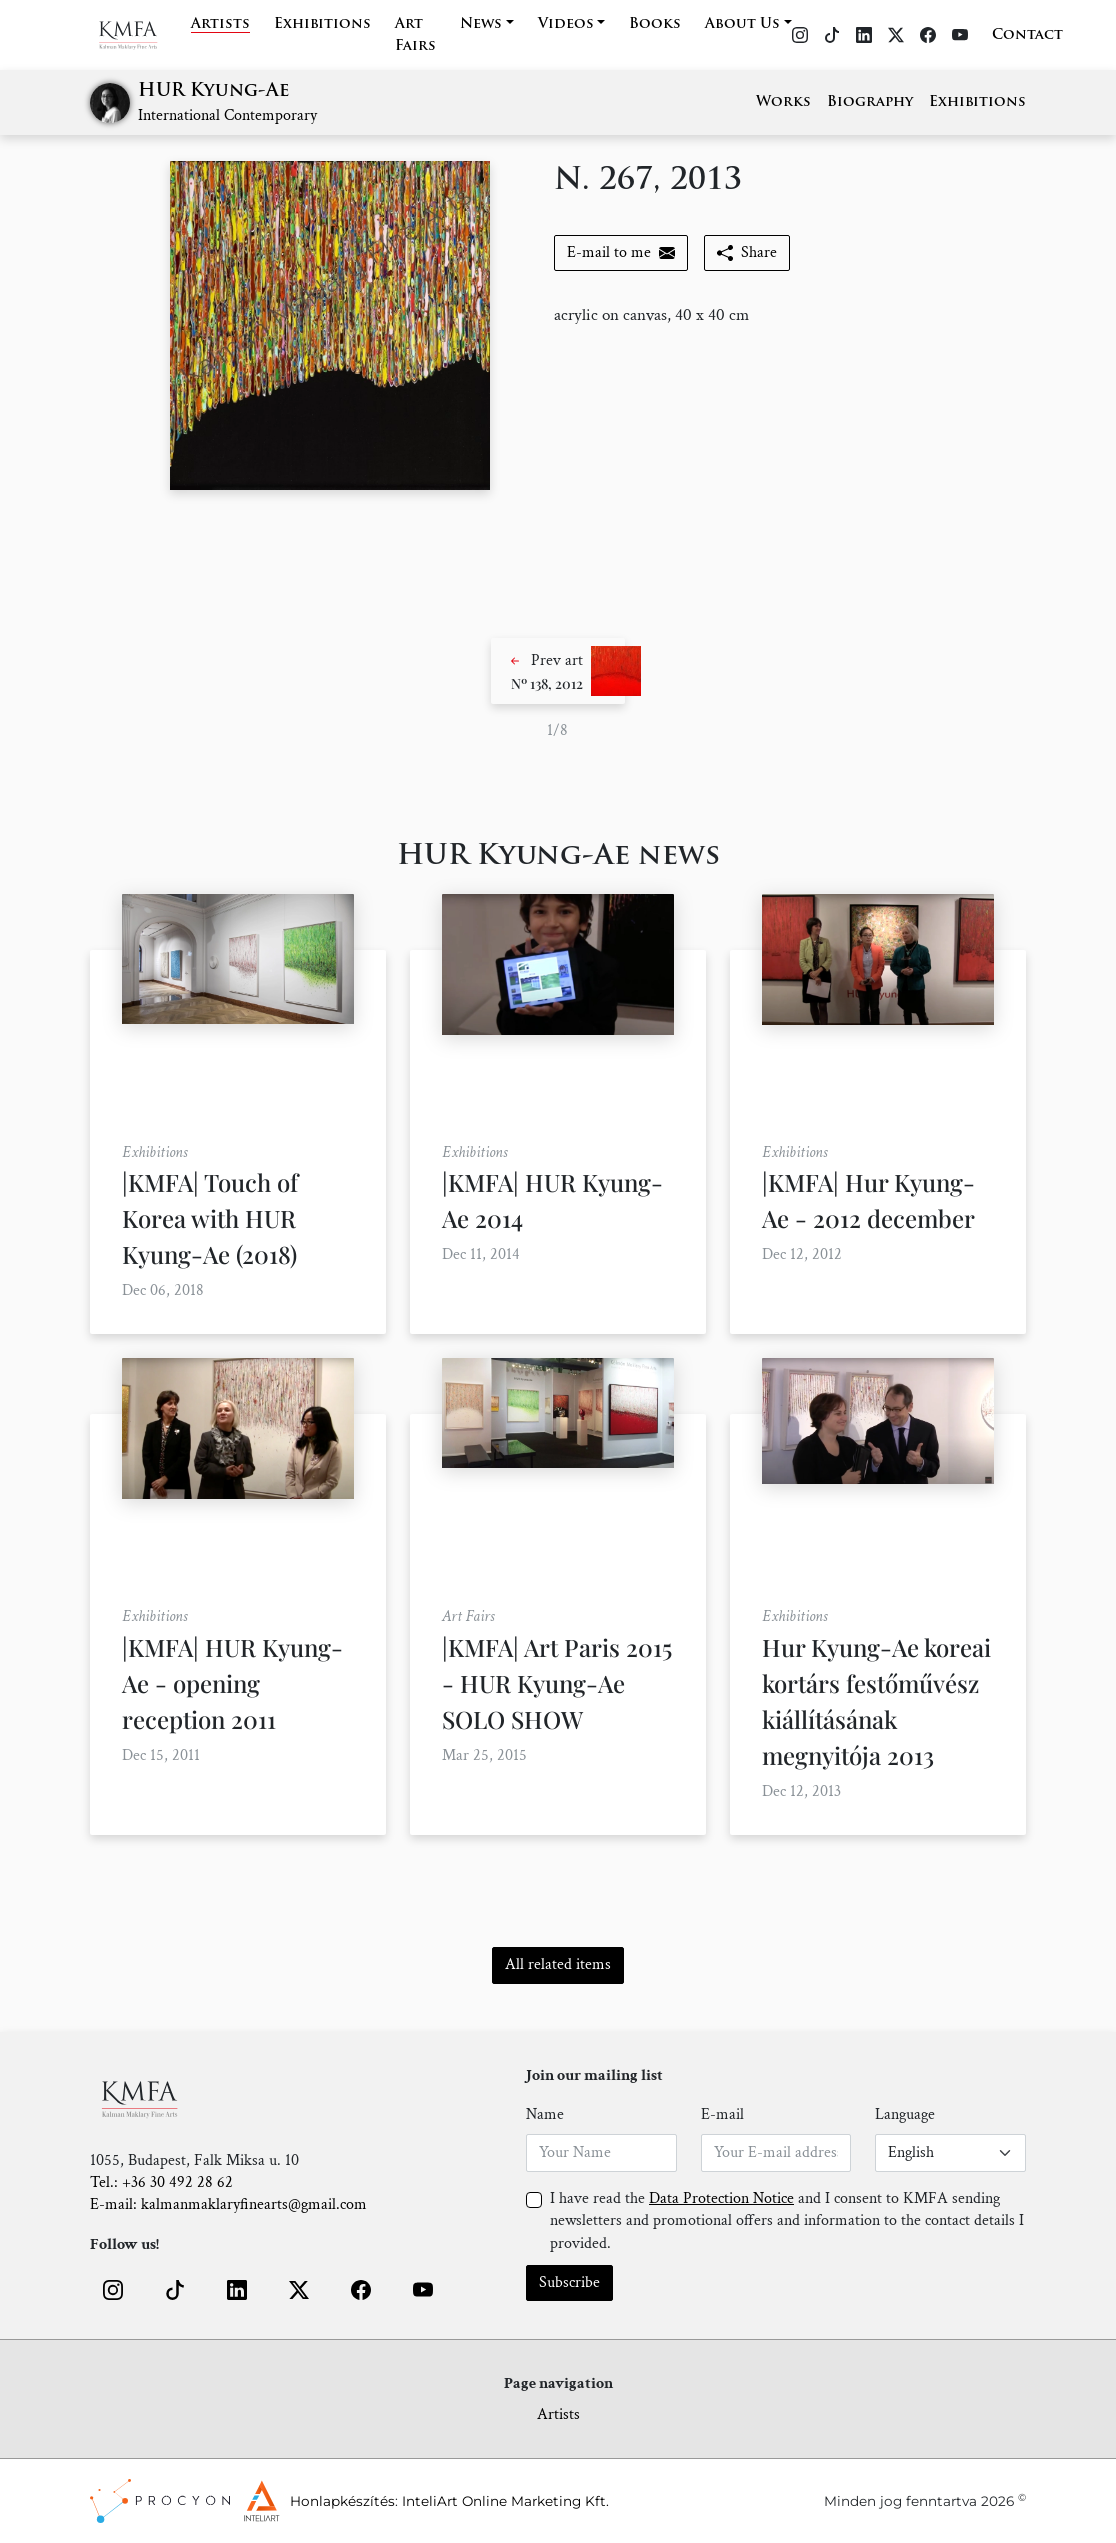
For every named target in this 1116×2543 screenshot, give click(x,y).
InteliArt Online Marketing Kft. (505, 2501)
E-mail (722, 2114)
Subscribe (569, 2282)
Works (783, 102)
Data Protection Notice (721, 2198)
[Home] (140, 35)
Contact (1027, 35)
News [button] (481, 24)
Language (905, 2114)
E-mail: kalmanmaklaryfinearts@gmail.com (228, 2204)
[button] (558, 671)
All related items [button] (558, 1964)
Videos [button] (566, 24)
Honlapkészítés (342, 2501)
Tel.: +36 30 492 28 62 (161, 2182)
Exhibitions (322, 24)
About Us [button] (742, 24)
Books (655, 24)
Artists (220, 24)
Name (545, 2114)
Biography (870, 102)
